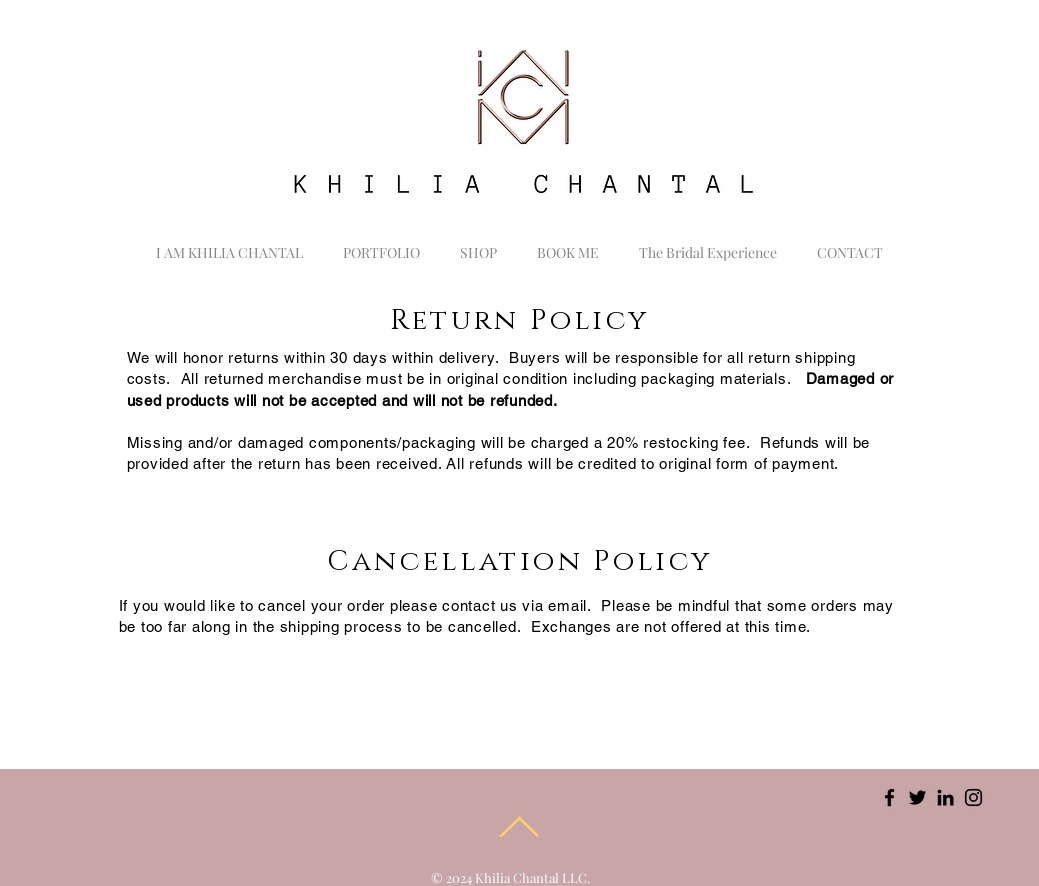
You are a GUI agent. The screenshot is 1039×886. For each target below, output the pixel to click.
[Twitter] (917, 797)
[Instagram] (973, 797)
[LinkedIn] (945, 797)
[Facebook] (889, 797)
